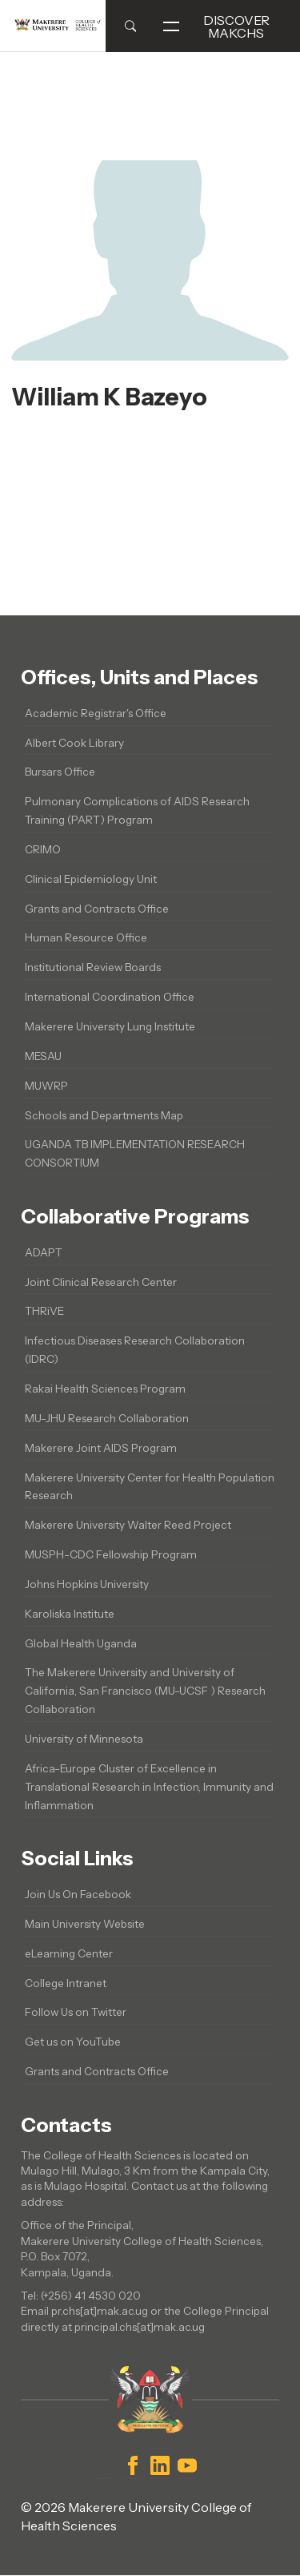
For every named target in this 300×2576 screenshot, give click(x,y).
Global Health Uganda (81, 1643)
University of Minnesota (84, 1738)
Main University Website (85, 1923)
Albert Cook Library (74, 742)
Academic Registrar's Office (95, 713)
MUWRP (46, 1085)
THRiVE (44, 1310)
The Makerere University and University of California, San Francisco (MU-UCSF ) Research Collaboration (145, 1690)
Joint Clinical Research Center (101, 1282)
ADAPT (43, 1252)
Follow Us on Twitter (75, 2012)
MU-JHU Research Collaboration (107, 1418)
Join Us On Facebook (78, 1894)
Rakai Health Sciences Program (105, 1388)
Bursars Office (60, 771)
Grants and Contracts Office (97, 908)
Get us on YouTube (73, 2041)
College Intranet (65, 1983)
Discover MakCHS (216, 26)
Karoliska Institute (69, 1613)
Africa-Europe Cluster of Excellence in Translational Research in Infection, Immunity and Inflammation (149, 1787)
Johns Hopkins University (87, 1584)
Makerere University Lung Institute (110, 1026)
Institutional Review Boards (93, 967)
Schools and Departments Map (104, 1115)
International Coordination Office (109, 996)
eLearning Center (69, 1953)
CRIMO (43, 849)
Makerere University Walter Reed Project (128, 1524)
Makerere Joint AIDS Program (101, 1447)
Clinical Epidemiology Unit (91, 879)
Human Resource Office (86, 937)
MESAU (43, 1056)
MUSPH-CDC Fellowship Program (111, 1554)
